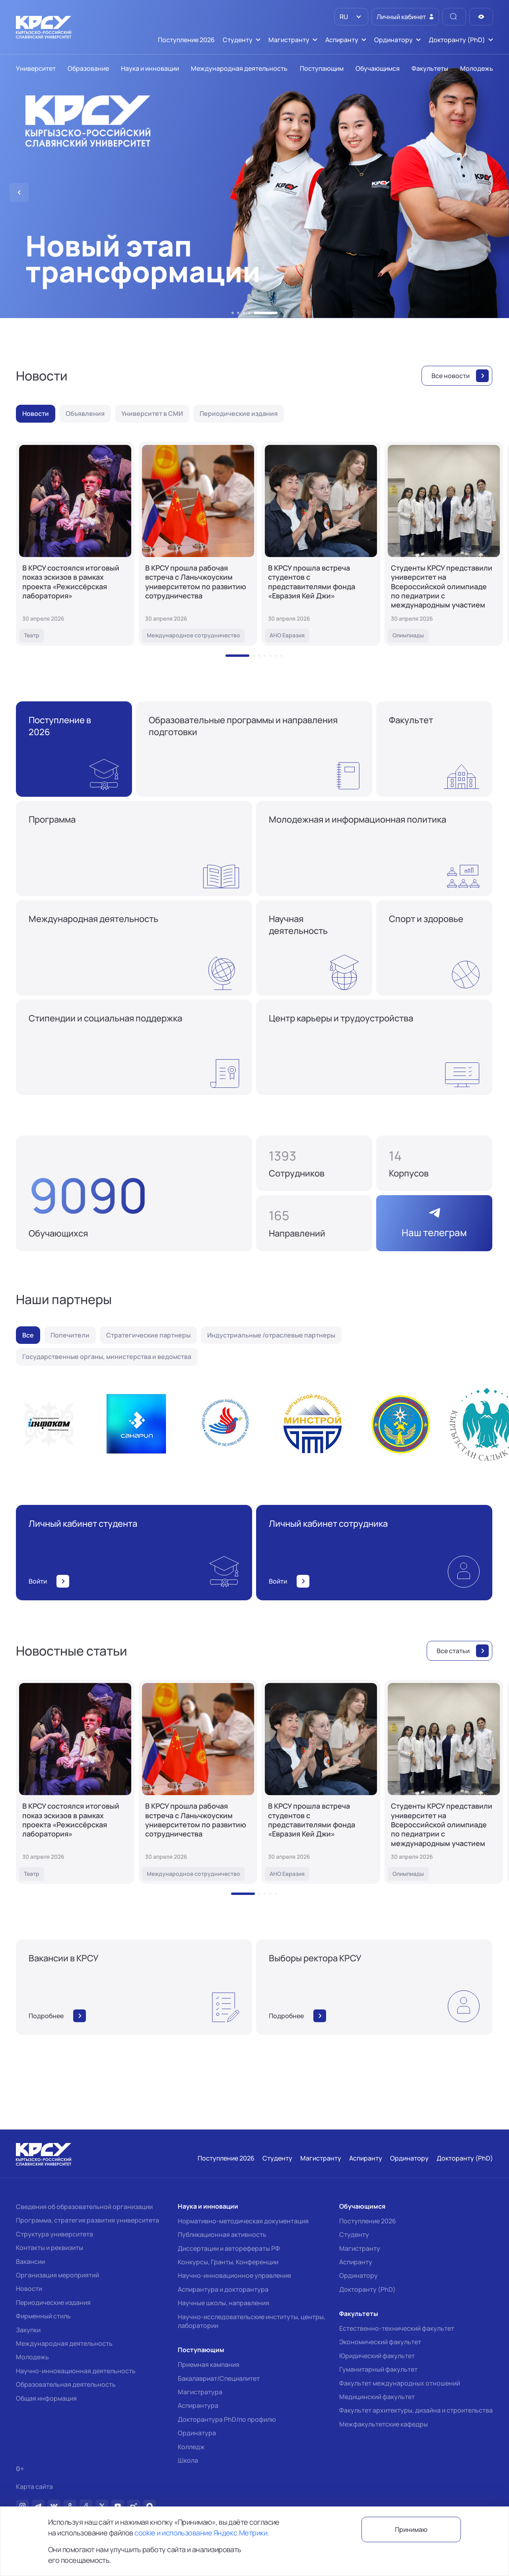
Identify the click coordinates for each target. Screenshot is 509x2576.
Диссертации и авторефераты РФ (229, 2248)
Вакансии (30, 2261)
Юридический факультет (377, 2355)
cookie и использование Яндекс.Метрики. (201, 2532)
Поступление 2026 (367, 2221)
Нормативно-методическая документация (243, 2221)
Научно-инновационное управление (234, 2275)
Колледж (191, 2446)
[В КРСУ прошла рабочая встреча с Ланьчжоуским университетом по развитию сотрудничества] (198, 544)
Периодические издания (53, 2302)
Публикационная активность (222, 2234)
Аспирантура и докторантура (223, 2289)
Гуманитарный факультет (378, 2369)
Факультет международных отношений (399, 2383)
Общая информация (46, 2398)
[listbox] (351, 16)
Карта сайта (34, 2487)
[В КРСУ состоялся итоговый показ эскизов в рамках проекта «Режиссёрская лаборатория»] (75, 544)
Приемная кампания (208, 2364)
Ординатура (197, 2432)
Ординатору (358, 2275)
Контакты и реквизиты (49, 2247)
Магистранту (359, 2248)
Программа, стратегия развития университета (87, 2220)
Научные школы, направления (223, 2302)
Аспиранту (355, 2262)
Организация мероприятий (57, 2275)
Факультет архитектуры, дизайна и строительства (416, 2410)
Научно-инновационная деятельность (76, 2370)
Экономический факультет (380, 2341)
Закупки (28, 2330)
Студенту (354, 2234)
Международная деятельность (64, 2343)
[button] (232, 313)
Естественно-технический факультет (396, 2328)
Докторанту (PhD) (367, 2289)
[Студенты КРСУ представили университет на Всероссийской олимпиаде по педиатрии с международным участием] (444, 544)
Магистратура (200, 2392)
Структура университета (54, 2234)
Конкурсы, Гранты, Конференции (228, 2262)
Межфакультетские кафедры (383, 2424)
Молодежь (32, 2357)
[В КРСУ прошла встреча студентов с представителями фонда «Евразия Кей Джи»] (321, 544)
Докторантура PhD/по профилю (227, 2419)
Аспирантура (198, 2405)
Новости (29, 2288)
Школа (188, 2460)
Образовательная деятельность (66, 2384)
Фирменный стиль (43, 2316)
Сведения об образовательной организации (84, 2206)
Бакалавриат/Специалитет (219, 2378)
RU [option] (343, 16)
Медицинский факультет (377, 2396)
